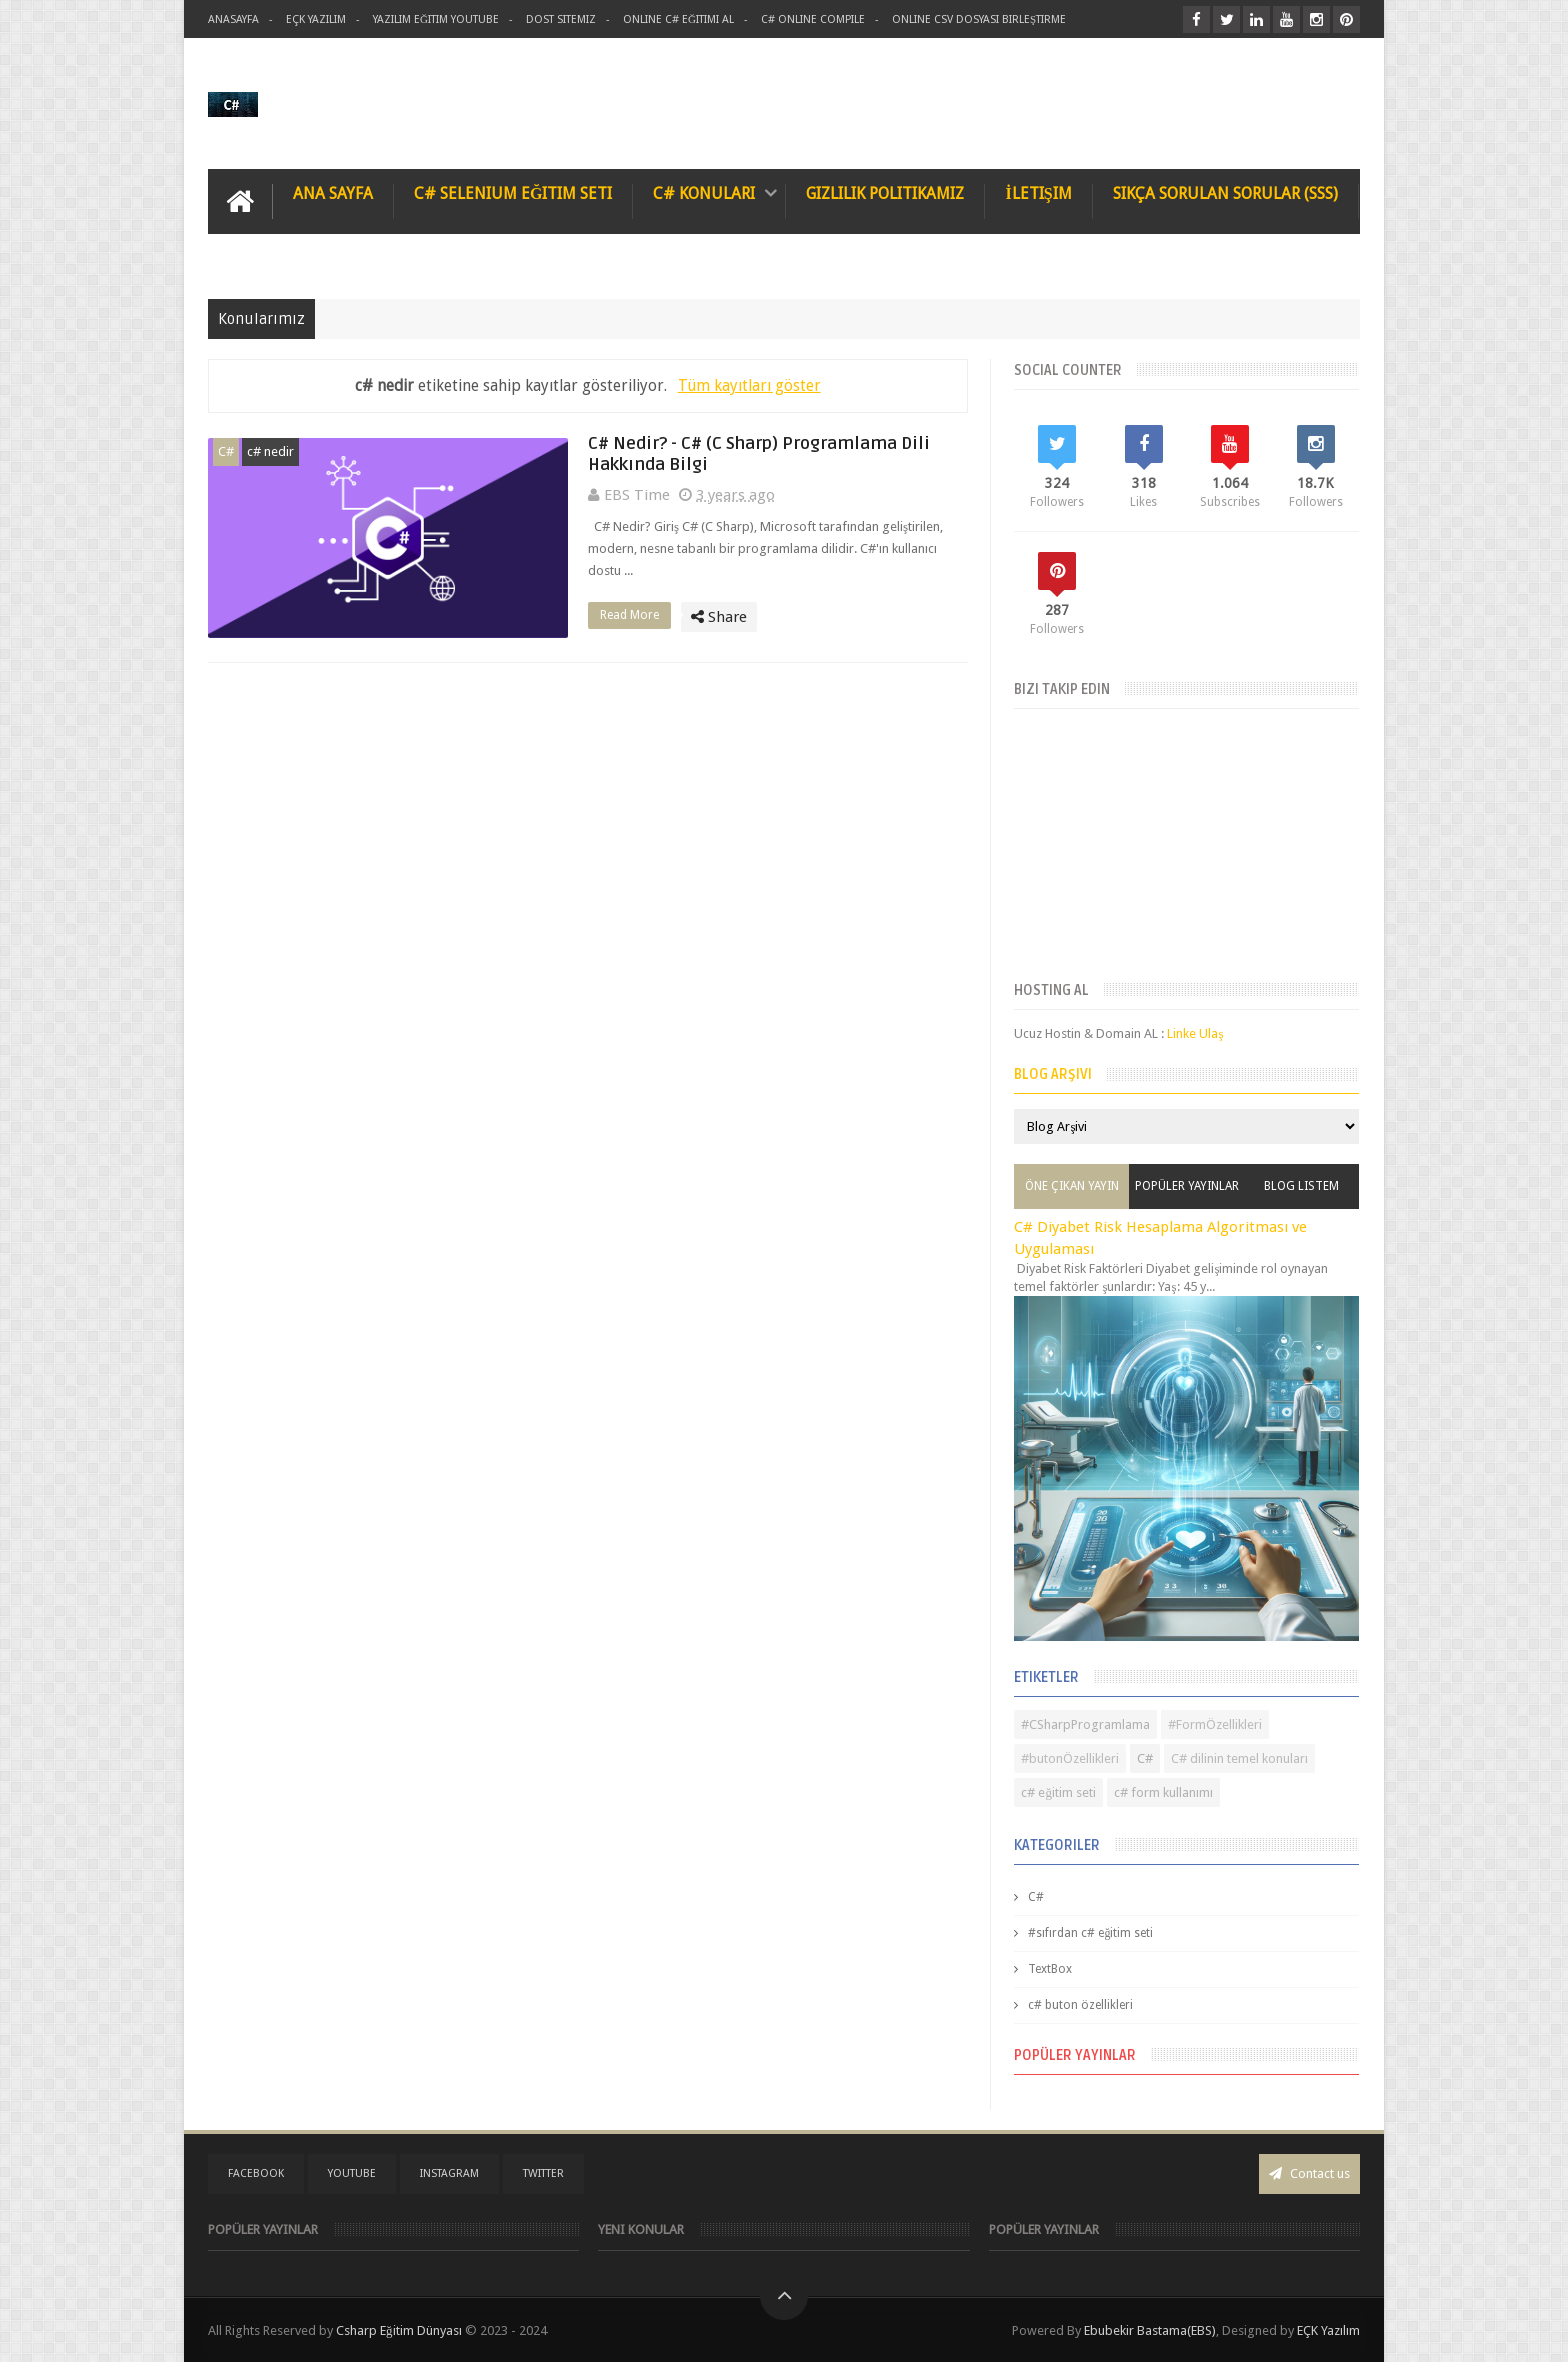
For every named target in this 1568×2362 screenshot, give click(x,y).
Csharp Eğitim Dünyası (399, 2330)
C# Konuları (704, 193)
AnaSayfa (233, 19)
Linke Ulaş (1195, 1033)
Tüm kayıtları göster (749, 385)
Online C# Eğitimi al (678, 19)
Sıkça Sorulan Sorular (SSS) (1225, 193)
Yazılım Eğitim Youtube (436, 19)
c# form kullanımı (1163, 1792)
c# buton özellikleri (1080, 2005)
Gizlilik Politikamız (885, 193)
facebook (256, 2173)
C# (226, 451)
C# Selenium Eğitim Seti (513, 193)
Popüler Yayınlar (1187, 1186)
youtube (352, 2173)
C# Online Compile (813, 19)
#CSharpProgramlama (1085, 1724)
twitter (543, 2173)
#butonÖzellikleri (1070, 1758)
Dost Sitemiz (561, 19)
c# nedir (270, 451)
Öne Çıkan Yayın (1072, 1186)
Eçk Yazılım (316, 19)
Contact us (1309, 2173)
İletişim (1038, 193)
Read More (635, 615)
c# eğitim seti (1058, 1792)
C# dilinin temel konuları (1239, 1758)
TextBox (1050, 1969)
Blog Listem (1301, 1186)
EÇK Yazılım (1328, 2330)
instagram (449, 2173)
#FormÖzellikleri (1215, 1724)
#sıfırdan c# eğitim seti (1090, 1933)
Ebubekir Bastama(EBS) (1150, 2330)
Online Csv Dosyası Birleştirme (979, 19)
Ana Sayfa (333, 193)
